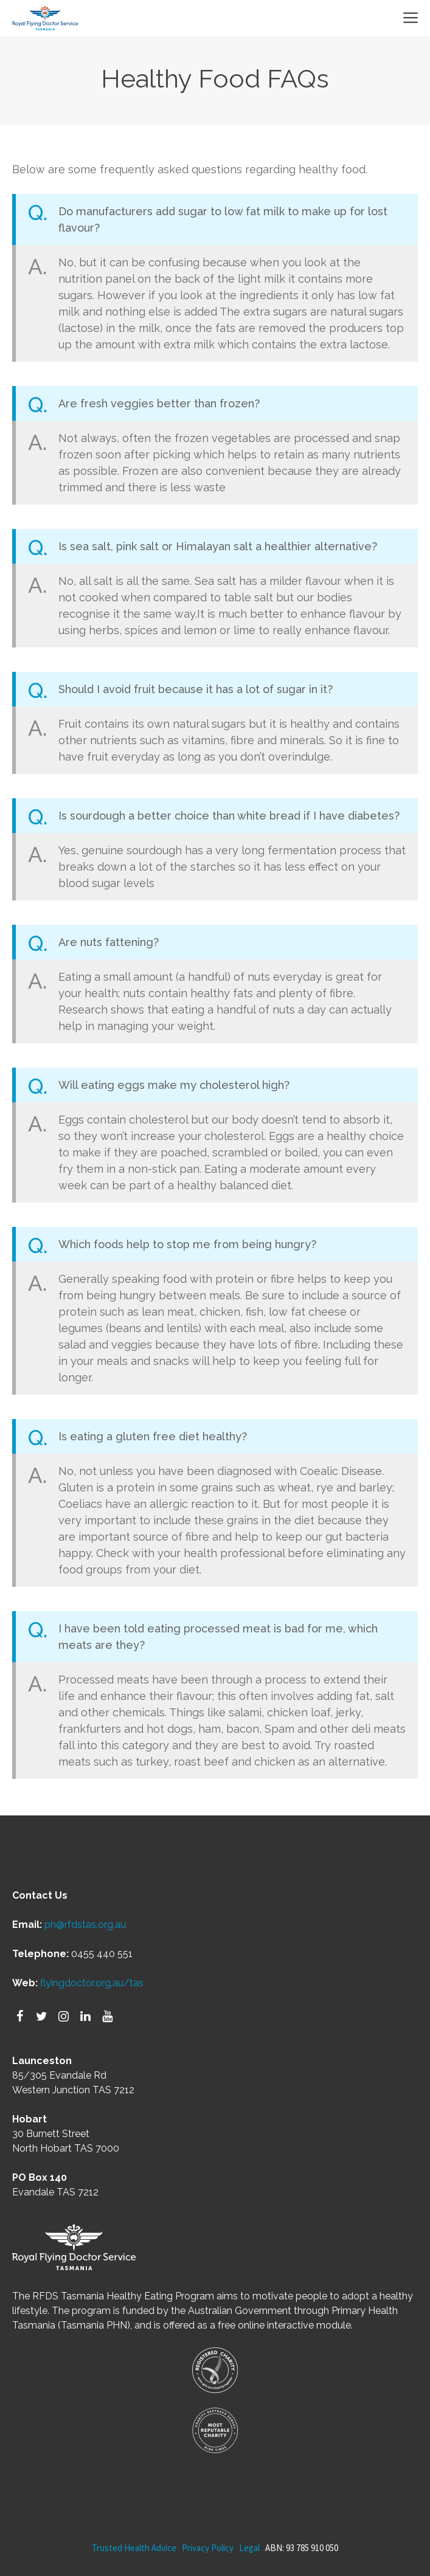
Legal (249, 2548)
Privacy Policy (208, 2548)
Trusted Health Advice (134, 2548)
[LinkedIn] (85, 2017)
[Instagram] (63, 2017)
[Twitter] (41, 2017)
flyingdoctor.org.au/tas (92, 1983)
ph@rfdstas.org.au (85, 1924)
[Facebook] (19, 2017)
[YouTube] (107, 2017)
